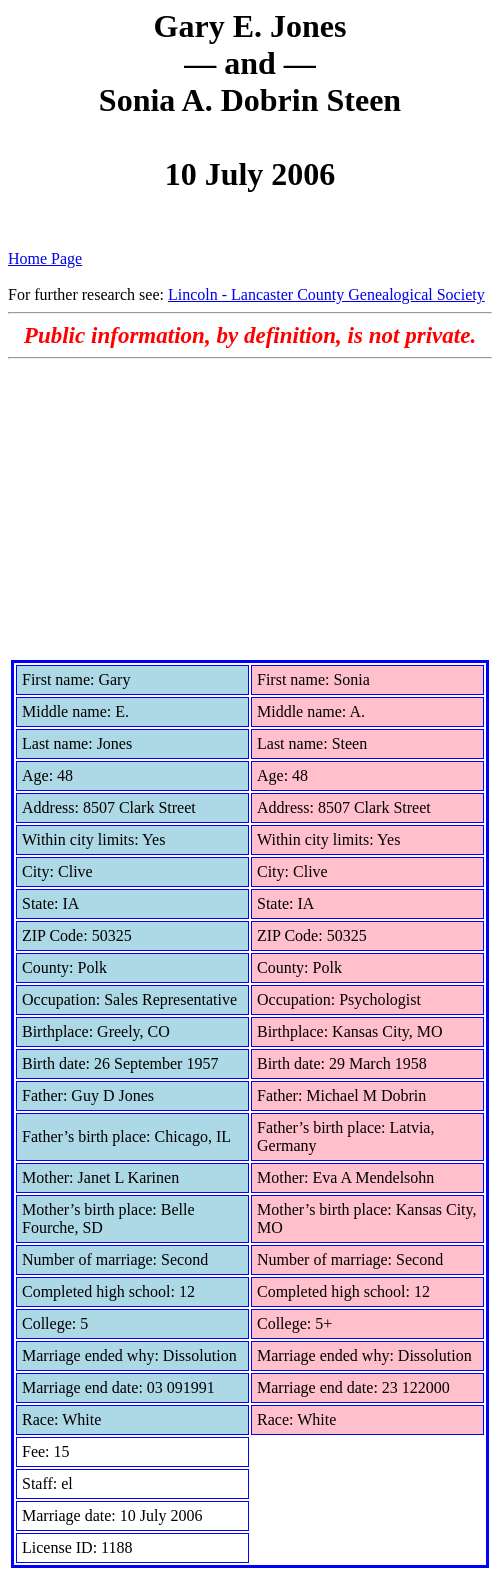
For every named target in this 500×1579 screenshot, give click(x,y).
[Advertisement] (250, 509)
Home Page (45, 258)
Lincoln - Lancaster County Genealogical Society (326, 294)
